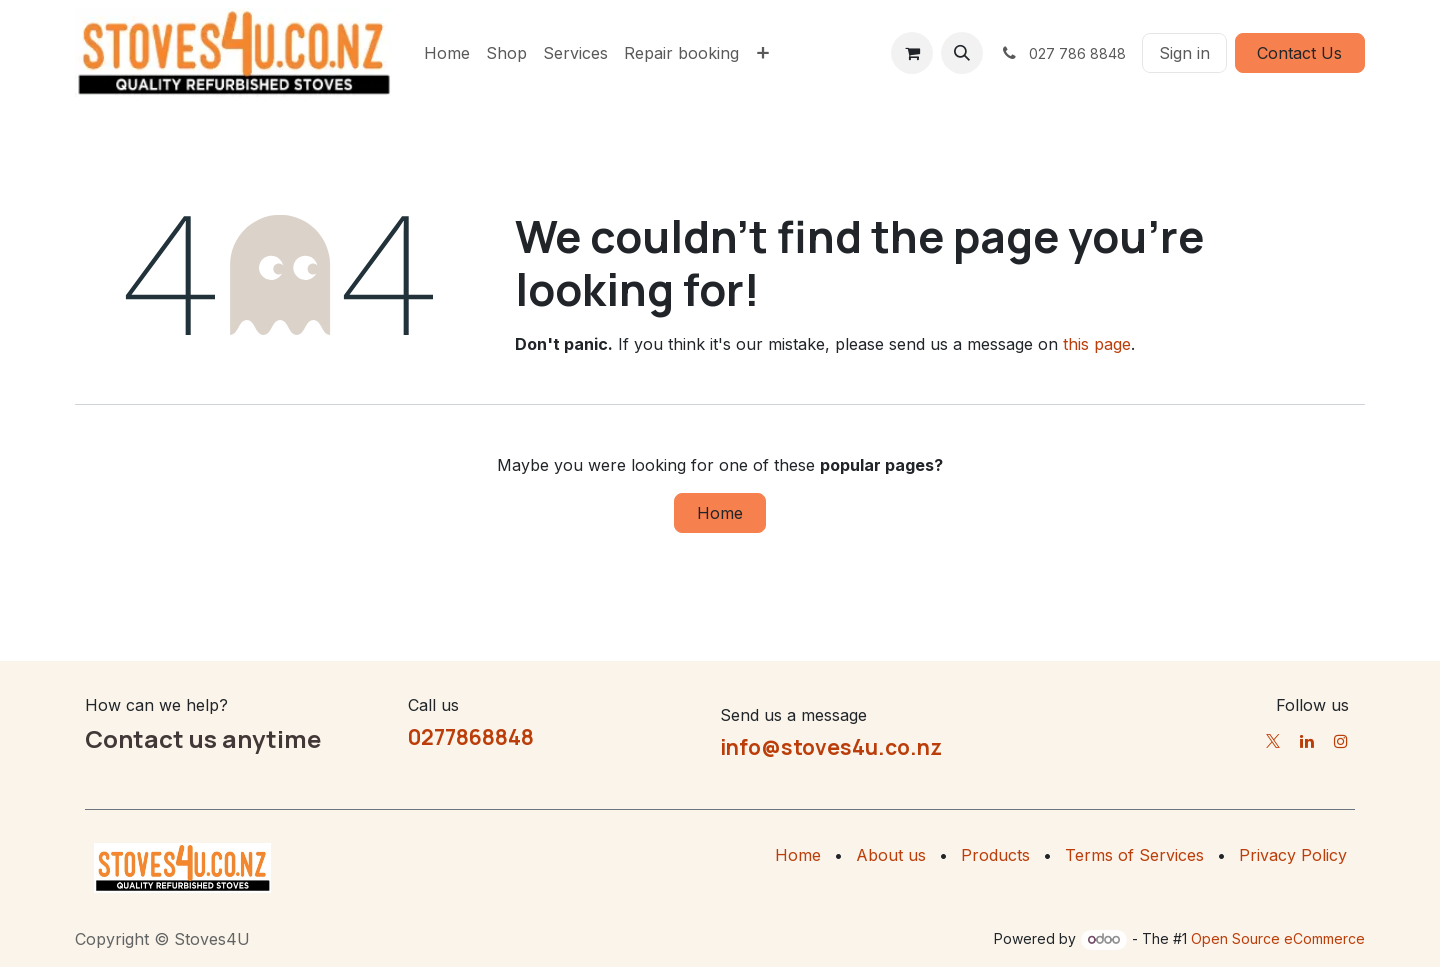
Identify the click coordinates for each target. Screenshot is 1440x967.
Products (995, 855)
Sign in (1184, 53)
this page (1097, 344)
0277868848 (471, 737)
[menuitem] (447, 53)
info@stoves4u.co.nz (831, 747)
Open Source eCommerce (1278, 938)
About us (891, 855)
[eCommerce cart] (912, 53)
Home (720, 513)
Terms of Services (1134, 855)
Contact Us (1299, 53)
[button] (962, 53)
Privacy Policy (1293, 855)
